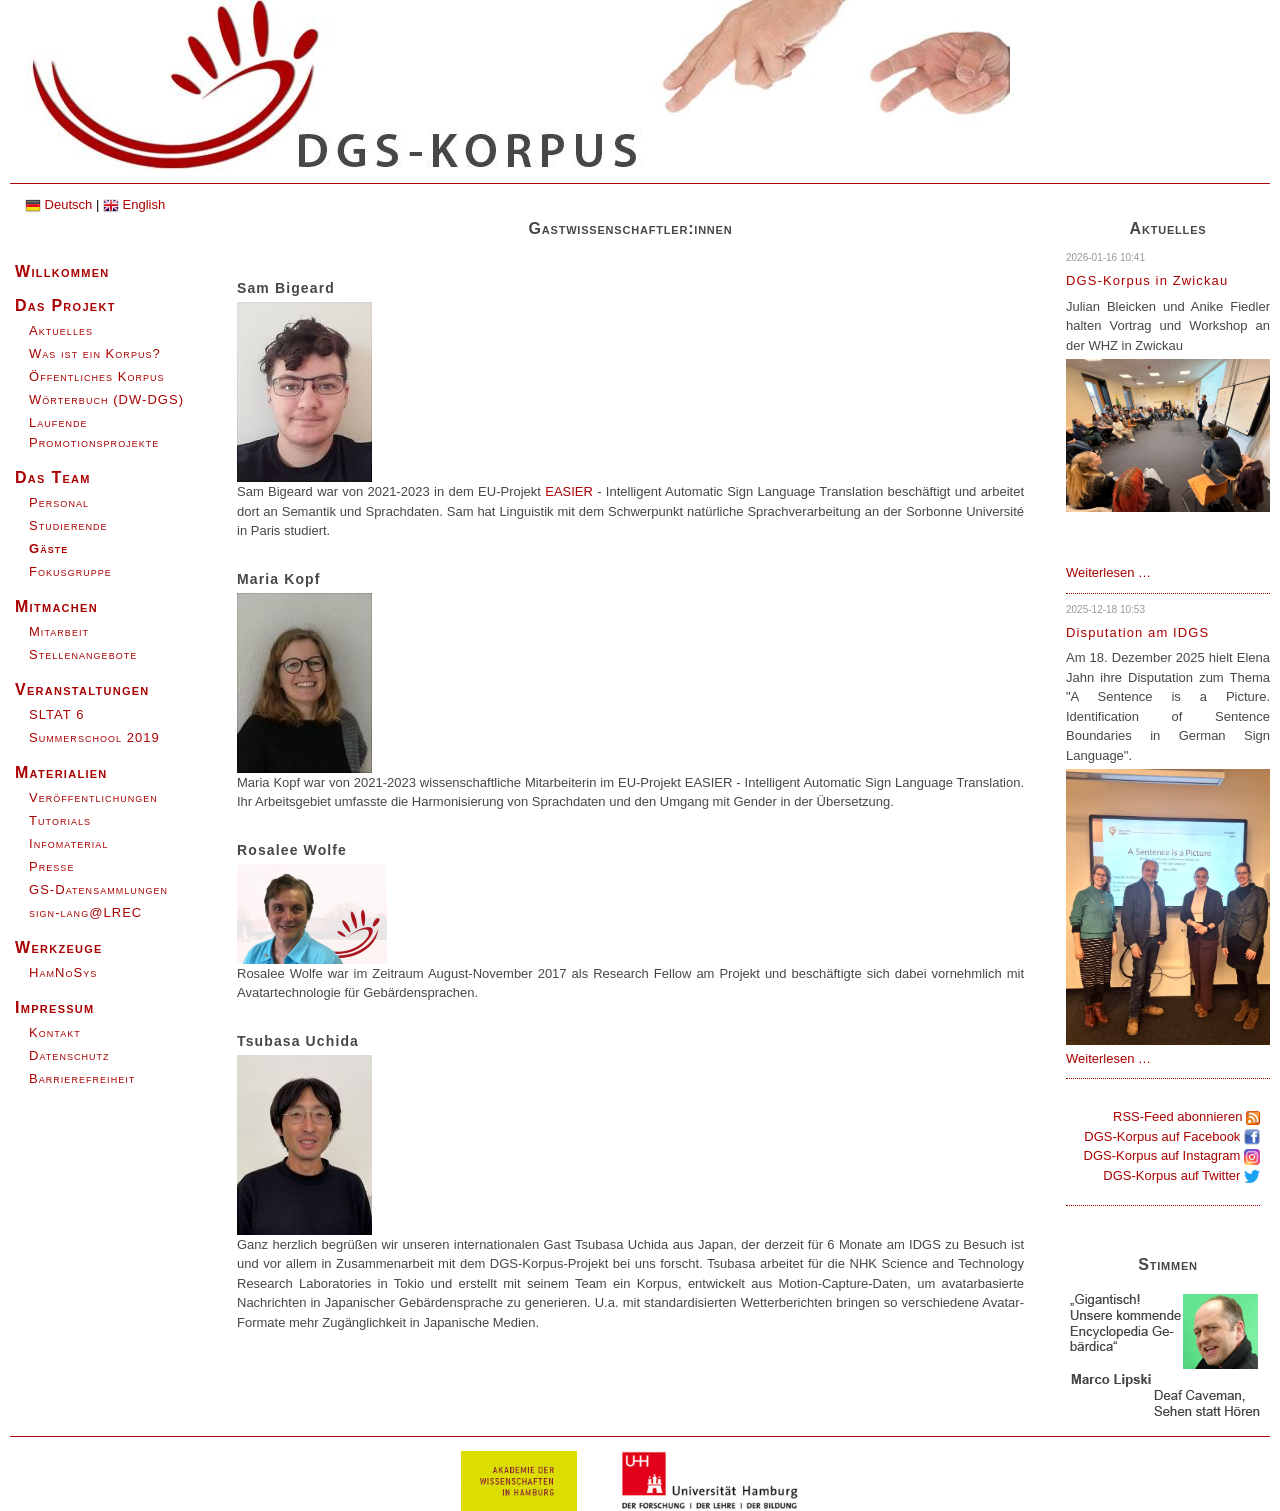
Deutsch (58, 204)
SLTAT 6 (56, 714)
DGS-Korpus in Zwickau (1147, 280)
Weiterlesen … (1108, 572)
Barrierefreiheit (82, 1078)
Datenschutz (69, 1055)
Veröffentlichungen (93, 797)
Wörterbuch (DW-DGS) (106, 399)
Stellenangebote (83, 654)
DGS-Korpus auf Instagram (1172, 1155)
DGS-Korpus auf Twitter (1181, 1175)
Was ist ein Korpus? (95, 353)
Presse (51, 866)
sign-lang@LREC (85, 912)
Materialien (61, 772)
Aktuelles (61, 330)
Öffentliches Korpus (97, 376)
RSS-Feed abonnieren (1186, 1116)
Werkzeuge (59, 947)
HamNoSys (63, 972)
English (134, 204)
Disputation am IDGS (1137, 632)
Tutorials (60, 820)
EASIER (569, 491)
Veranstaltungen (82, 689)
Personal (59, 502)
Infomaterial (68, 843)
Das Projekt (65, 305)
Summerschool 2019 (94, 737)
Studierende (68, 525)
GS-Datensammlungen (98, 889)
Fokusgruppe (70, 571)
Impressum (55, 1007)
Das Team (53, 477)
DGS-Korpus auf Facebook (1172, 1136)
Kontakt (55, 1032)
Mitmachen (56, 606)
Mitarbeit (59, 631)
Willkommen (62, 271)
